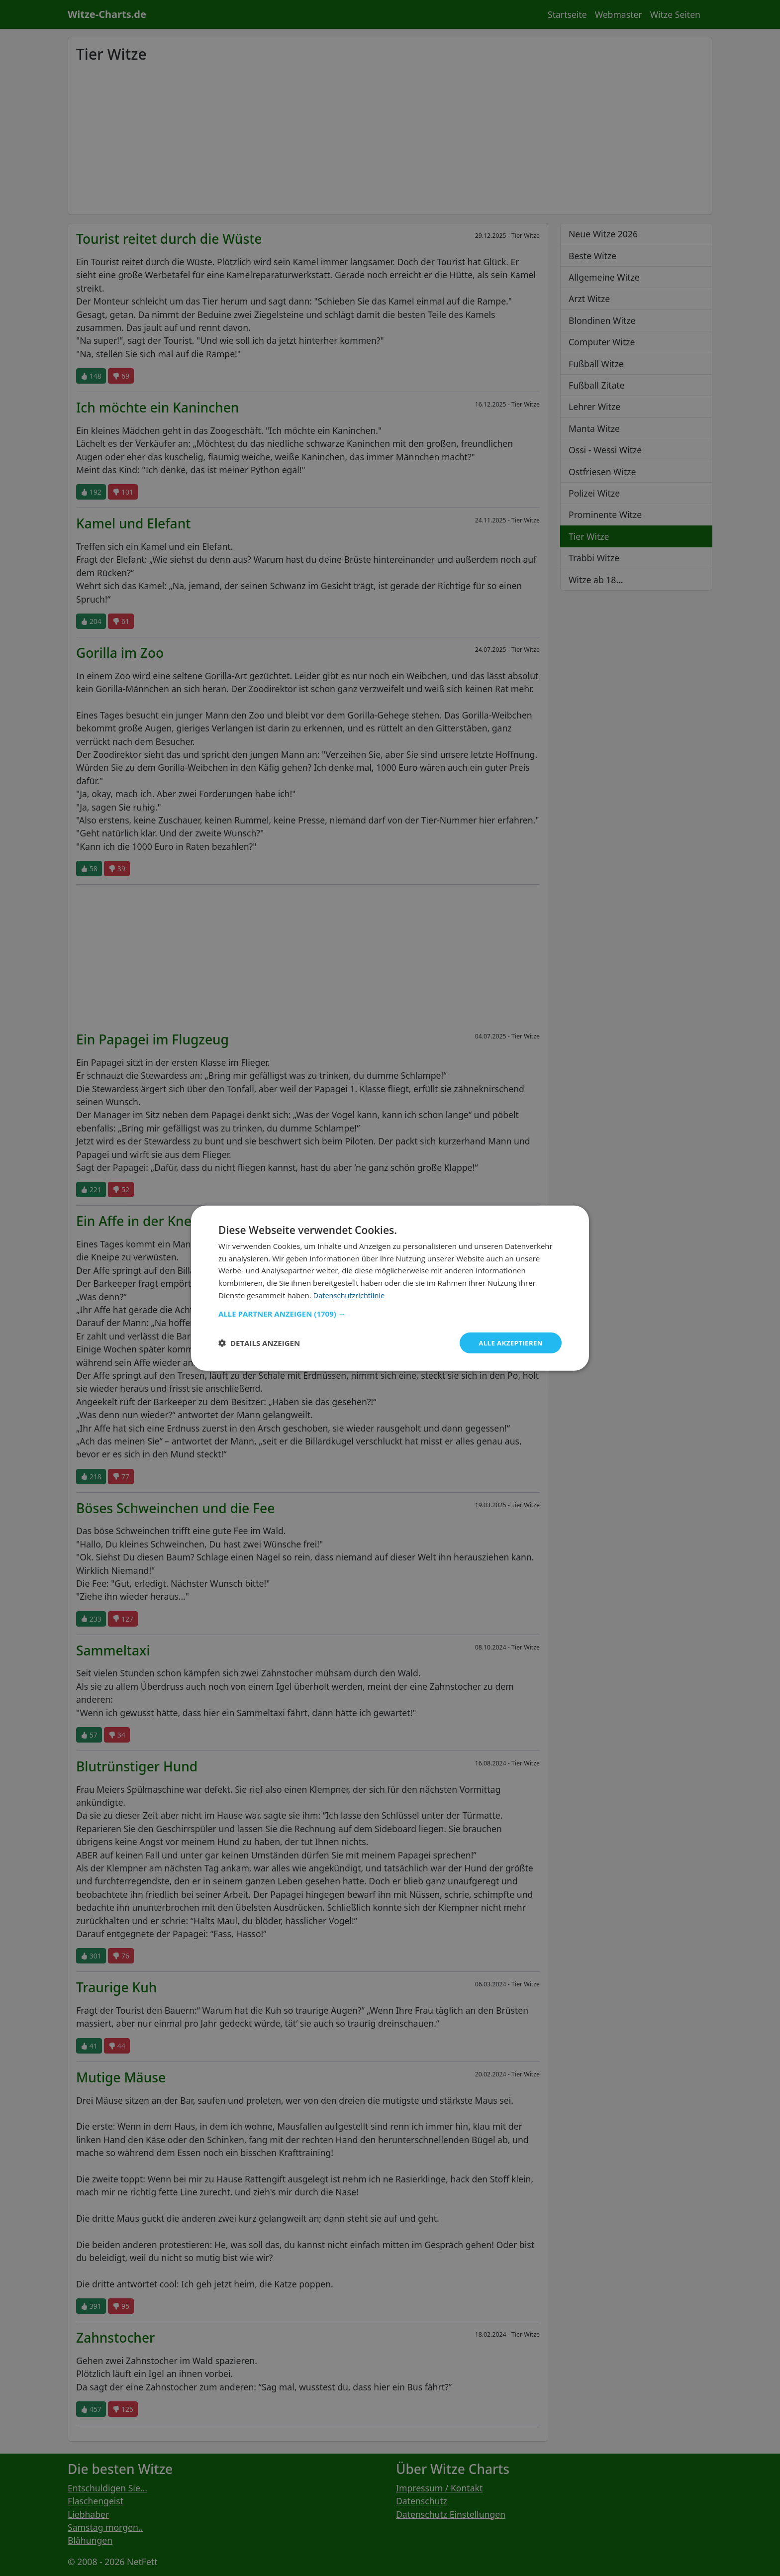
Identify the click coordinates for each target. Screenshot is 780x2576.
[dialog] (390, 1288)
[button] (390, 1312)
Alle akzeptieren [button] (509, 1342)
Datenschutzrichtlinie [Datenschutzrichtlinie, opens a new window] (350, 1294)
